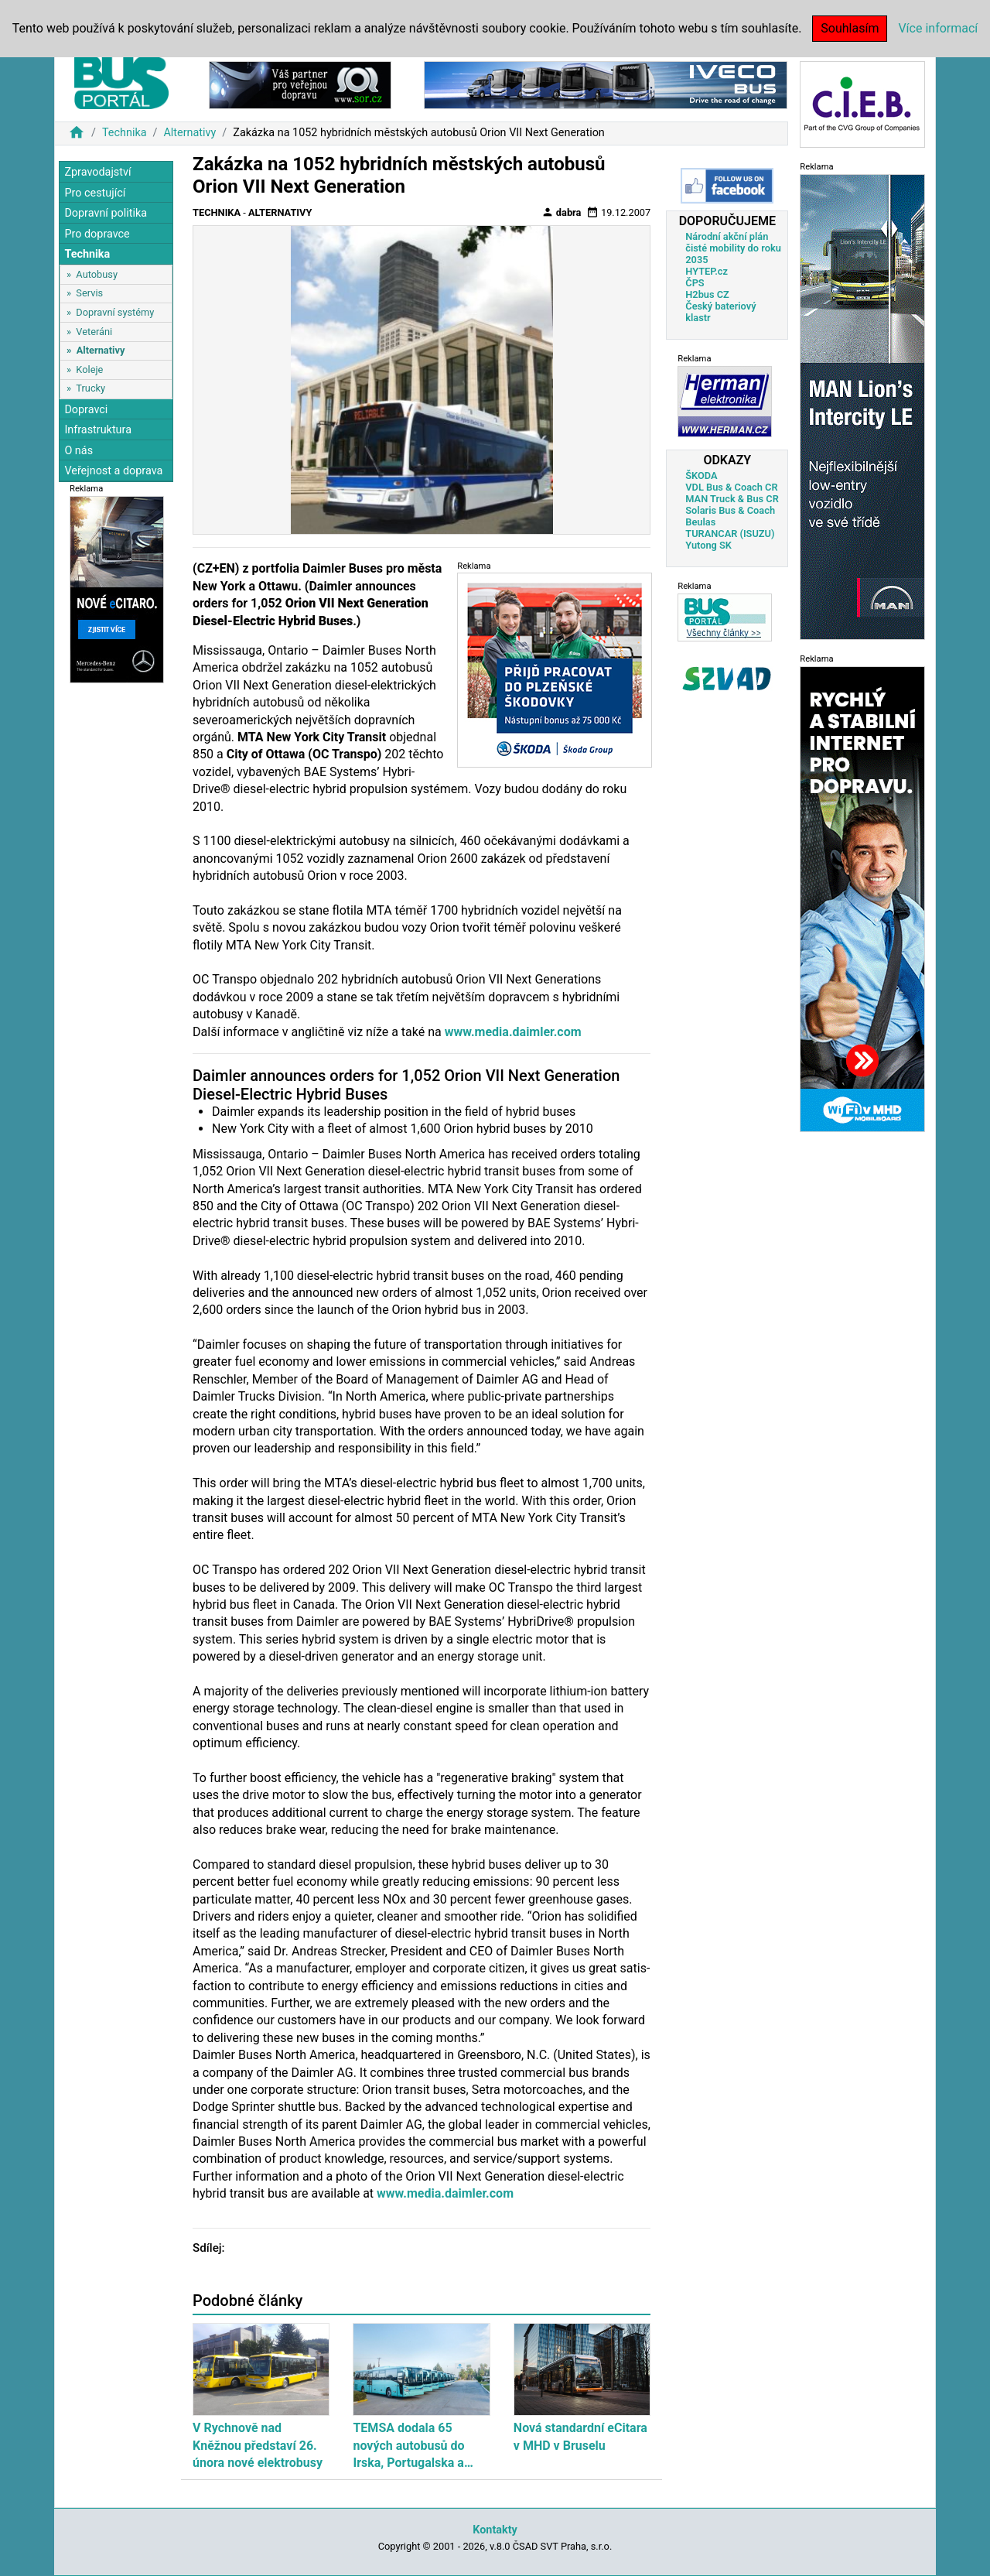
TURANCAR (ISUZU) (729, 533)
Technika (124, 132)
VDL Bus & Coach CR (731, 487)
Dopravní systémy (115, 312)
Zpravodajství (97, 172)
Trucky (90, 388)
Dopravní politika (105, 213)
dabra (561, 212)
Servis (89, 293)
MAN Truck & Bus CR (732, 499)
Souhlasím (850, 28)
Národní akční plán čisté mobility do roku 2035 (733, 248)
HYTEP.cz (706, 271)
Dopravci (86, 409)
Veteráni (94, 331)
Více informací (938, 28)
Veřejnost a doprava (113, 470)
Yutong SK (708, 545)
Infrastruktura (97, 429)
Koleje (89, 369)
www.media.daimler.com (513, 1032)
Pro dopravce (96, 234)
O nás (78, 450)
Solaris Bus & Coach (730, 510)
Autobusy (97, 274)
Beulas (700, 522)
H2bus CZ (707, 294)
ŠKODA (701, 475)
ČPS (694, 283)
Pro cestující (94, 193)
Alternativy (189, 132)
